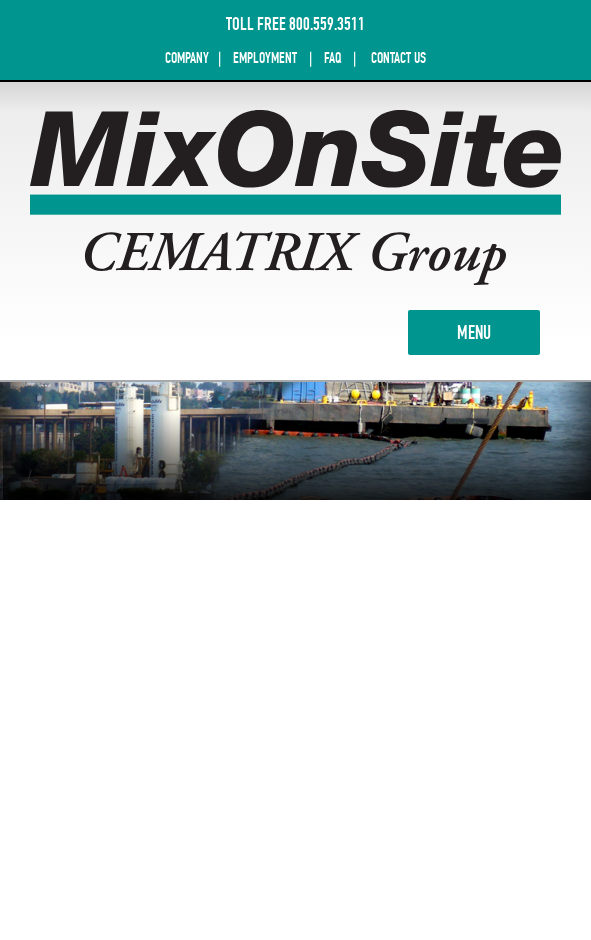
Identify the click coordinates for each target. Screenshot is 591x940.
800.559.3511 (327, 24)
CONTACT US (398, 58)
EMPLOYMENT (265, 58)
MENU (498, 331)
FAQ (334, 58)
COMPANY (188, 58)
